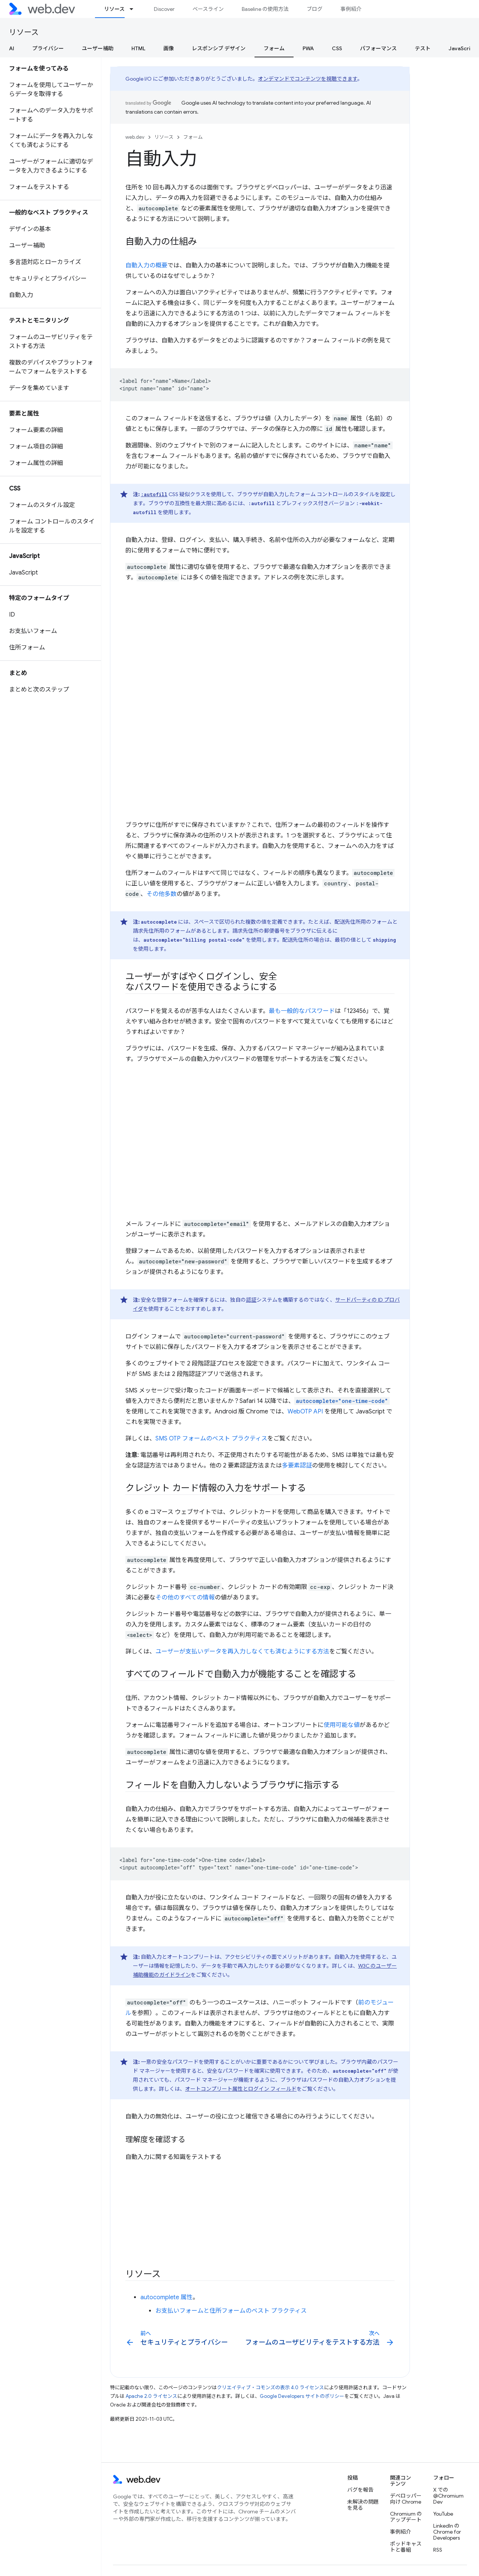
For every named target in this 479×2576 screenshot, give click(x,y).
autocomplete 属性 (166, 2297)
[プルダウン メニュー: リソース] (135, 9)
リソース (24, 32)
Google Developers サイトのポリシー (302, 2396)
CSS (337, 48)
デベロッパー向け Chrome (406, 2498)
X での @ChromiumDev (448, 2495)
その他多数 (161, 894)
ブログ (314, 9)
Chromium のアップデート (406, 2516)
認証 (251, 1299)
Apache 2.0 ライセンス (151, 2396)
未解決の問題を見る (363, 2504)
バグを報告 (360, 2489)
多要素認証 (297, 1465)
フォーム (193, 137)
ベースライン (208, 9)
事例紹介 (351, 9)
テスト (423, 48)
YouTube (443, 2513)
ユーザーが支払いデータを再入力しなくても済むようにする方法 (242, 1651)
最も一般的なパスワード (302, 1011)
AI (11, 48)
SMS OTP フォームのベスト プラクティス (211, 1438)
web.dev (135, 137)
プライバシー (48, 48)
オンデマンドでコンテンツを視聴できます (307, 78)
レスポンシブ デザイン (219, 48)
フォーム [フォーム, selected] (274, 48)
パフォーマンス (378, 48)
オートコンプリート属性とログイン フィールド (241, 2088)
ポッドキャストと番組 (406, 2546)
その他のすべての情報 (185, 1597)
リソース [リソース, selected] (114, 9)
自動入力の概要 (146, 265)
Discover (164, 9)
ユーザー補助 (97, 48)
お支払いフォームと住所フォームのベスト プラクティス (231, 2311)
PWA (308, 48)
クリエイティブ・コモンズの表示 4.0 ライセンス (270, 2387)
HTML (138, 48)
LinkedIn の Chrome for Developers (447, 2531)
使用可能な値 (342, 1725)
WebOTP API (305, 1411)
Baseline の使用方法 (265, 9)
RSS (437, 2549)
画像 (168, 48)
